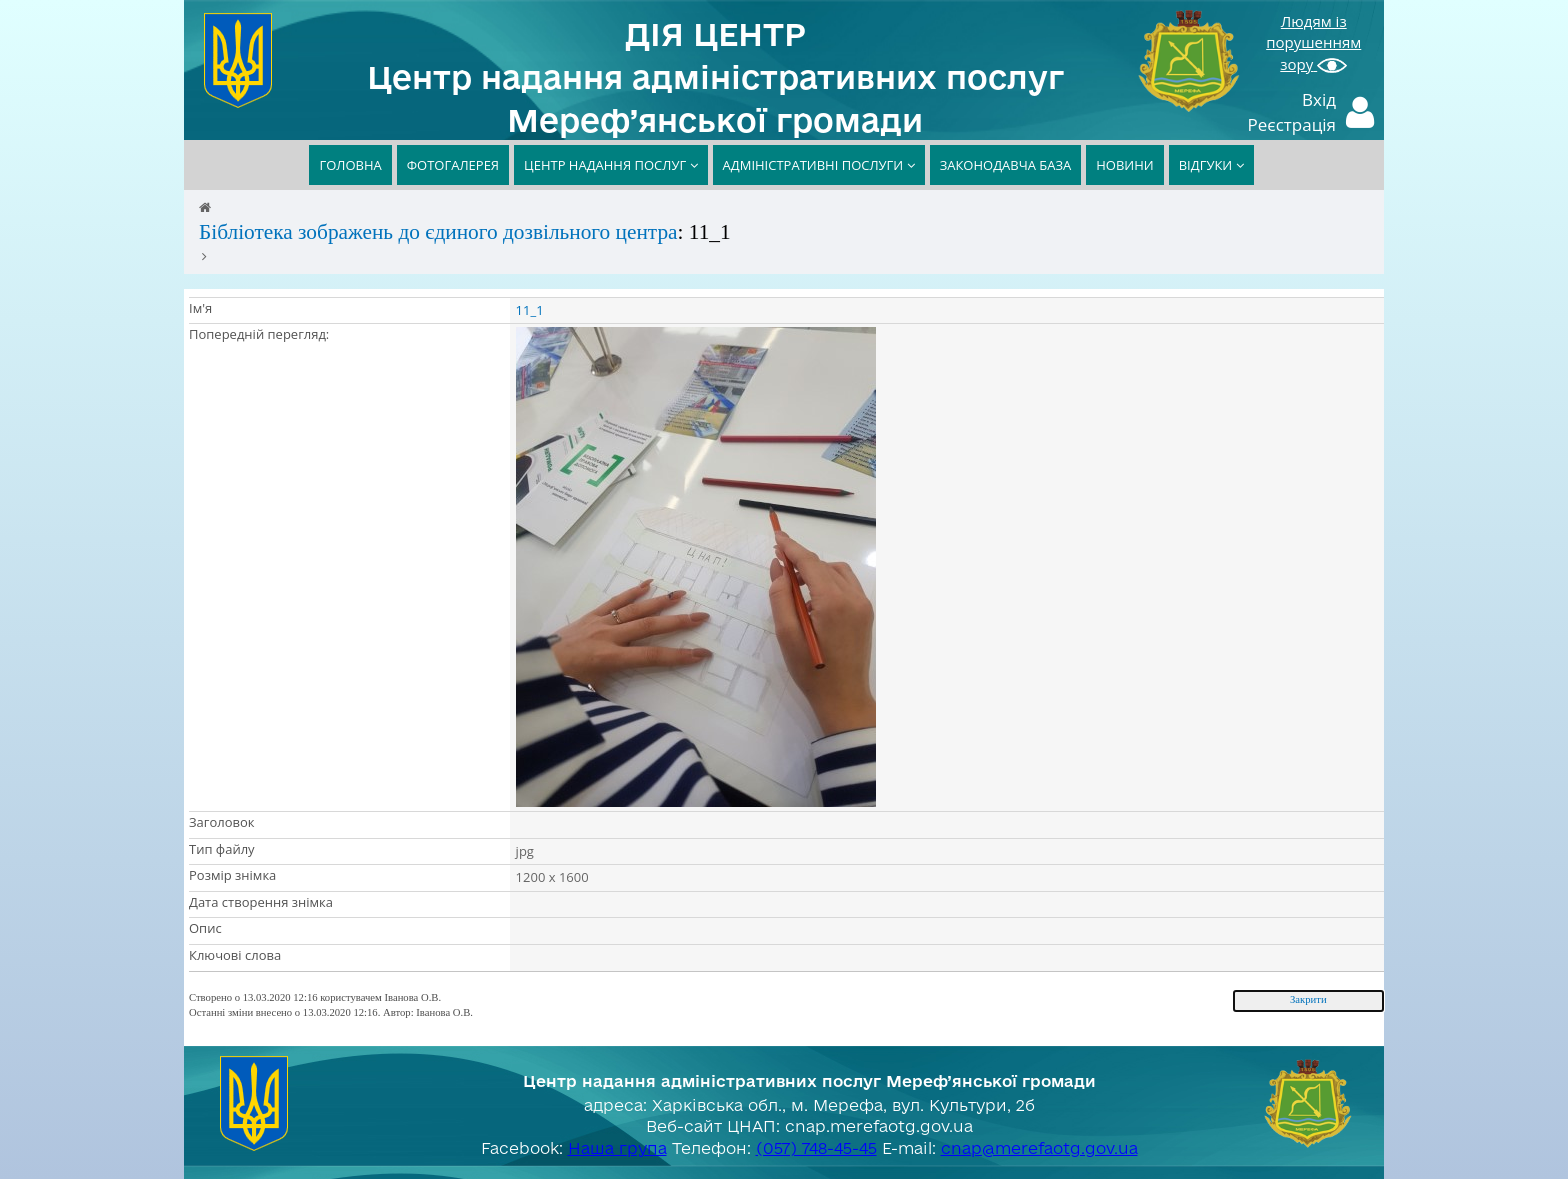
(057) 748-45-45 (816, 1148)
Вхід (1319, 99)
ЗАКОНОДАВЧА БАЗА (1006, 165)
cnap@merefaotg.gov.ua (1039, 1148)
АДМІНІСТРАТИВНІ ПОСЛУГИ (819, 165)
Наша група (617, 1148)
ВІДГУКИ (1211, 165)
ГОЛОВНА (350, 165)
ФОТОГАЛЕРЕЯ (453, 165)
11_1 (530, 310)
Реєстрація (1292, 124)
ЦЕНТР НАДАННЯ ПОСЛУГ (611, 165)
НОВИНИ (1124, 165)
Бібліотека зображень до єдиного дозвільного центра (438, 232)
